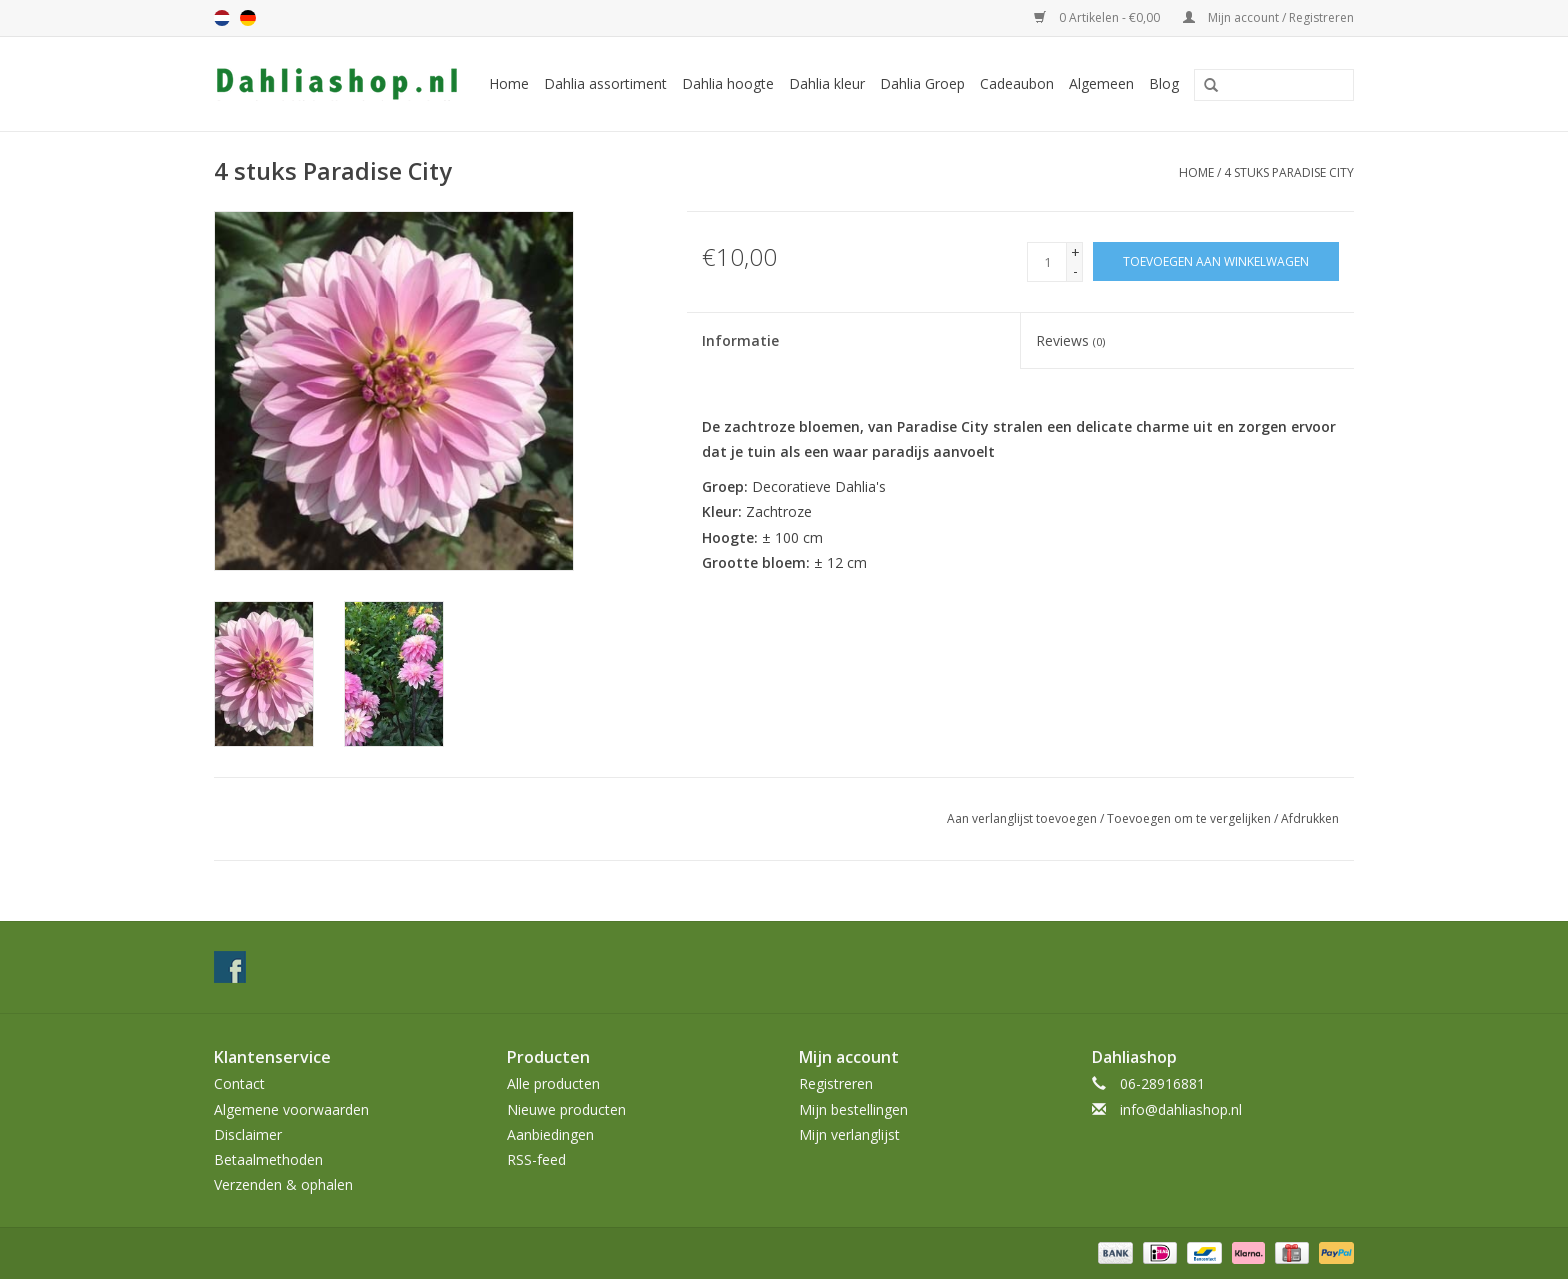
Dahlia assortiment (605, 83)
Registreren (836, 1083)
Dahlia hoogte (728, 83)
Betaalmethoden (268, 1159)
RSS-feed (536, 1159)
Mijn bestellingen (853, 1109)
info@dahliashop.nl (1181, 1109)
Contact (239, 1083)
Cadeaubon (1017, 83)
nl (222, 18)
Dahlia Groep (922, 83)
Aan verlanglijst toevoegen (1022, 818)
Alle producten (553, 1083)
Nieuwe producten (566, 1109)
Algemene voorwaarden (291, 1109)
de (248, 18)
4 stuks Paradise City (1289, 172)
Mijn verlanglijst (849, 1134)
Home (509, 83)
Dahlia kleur (827, 83)
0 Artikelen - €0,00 (1098, 17)
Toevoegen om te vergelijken (1190, 818)
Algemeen (1101, 83)
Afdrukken (1310, 818)
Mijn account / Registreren (1268, 17)
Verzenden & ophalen (283, 1184)
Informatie (740, 340)
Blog (1164, 83)
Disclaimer (248, 1134)
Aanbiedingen (550, 1134)
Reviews (1070, 340)
